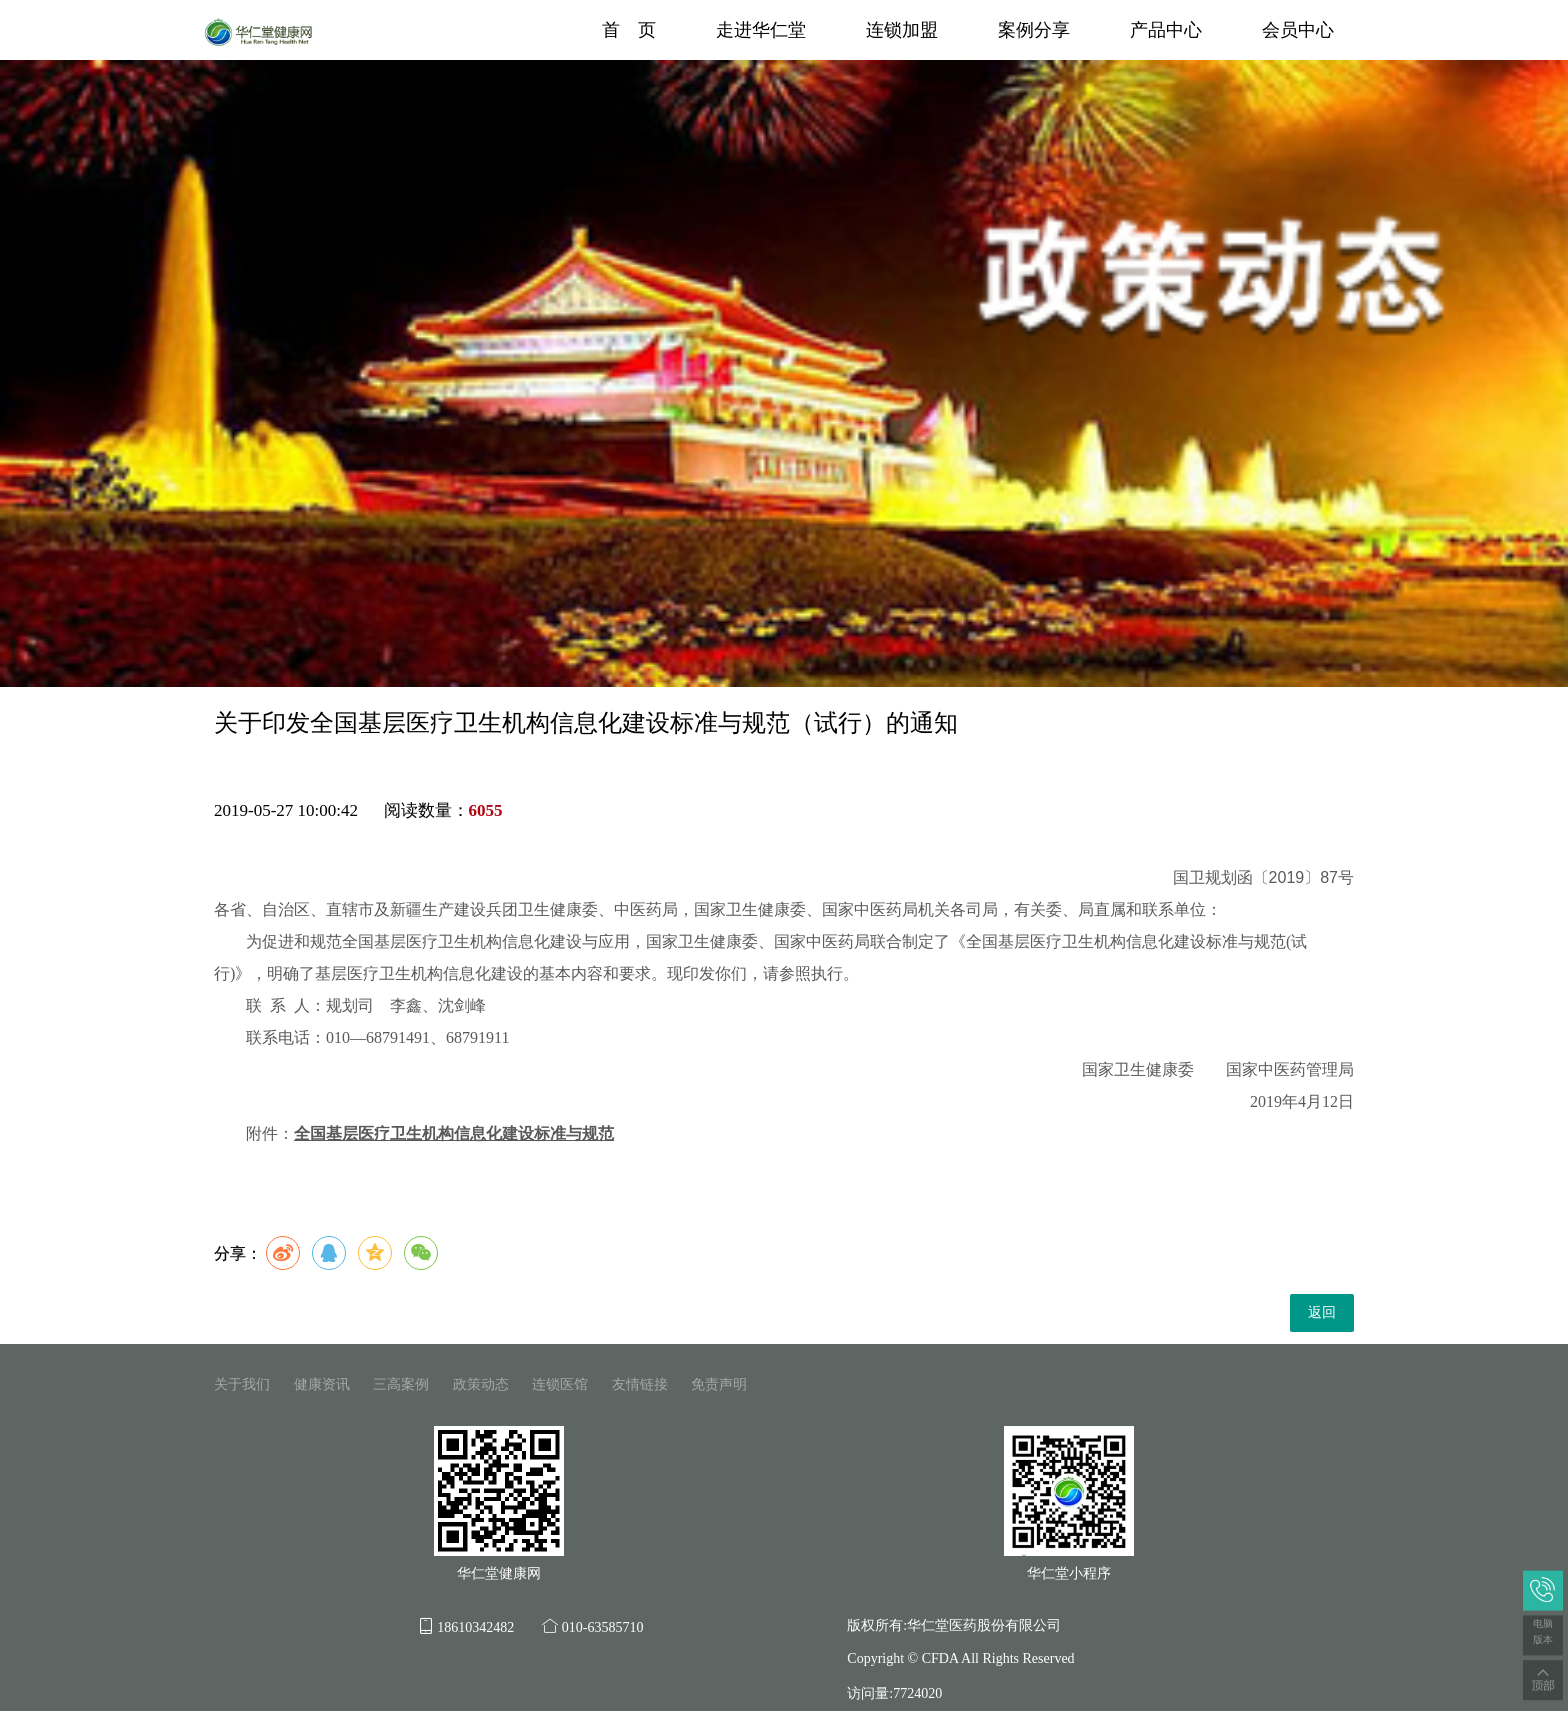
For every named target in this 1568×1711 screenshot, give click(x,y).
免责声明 (719, 1384)
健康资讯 (322, 1384)
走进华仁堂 (761, 30)
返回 (1322, 1312)
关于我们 (242, 1384)
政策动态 (481, 1384)
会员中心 (1298, 30)
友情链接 (640, 1384)
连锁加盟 (902, 30)
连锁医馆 (560, 1384)
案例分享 (1034, 30)
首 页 (629, 30)
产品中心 (1166, 30)
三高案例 (401, 1384)
